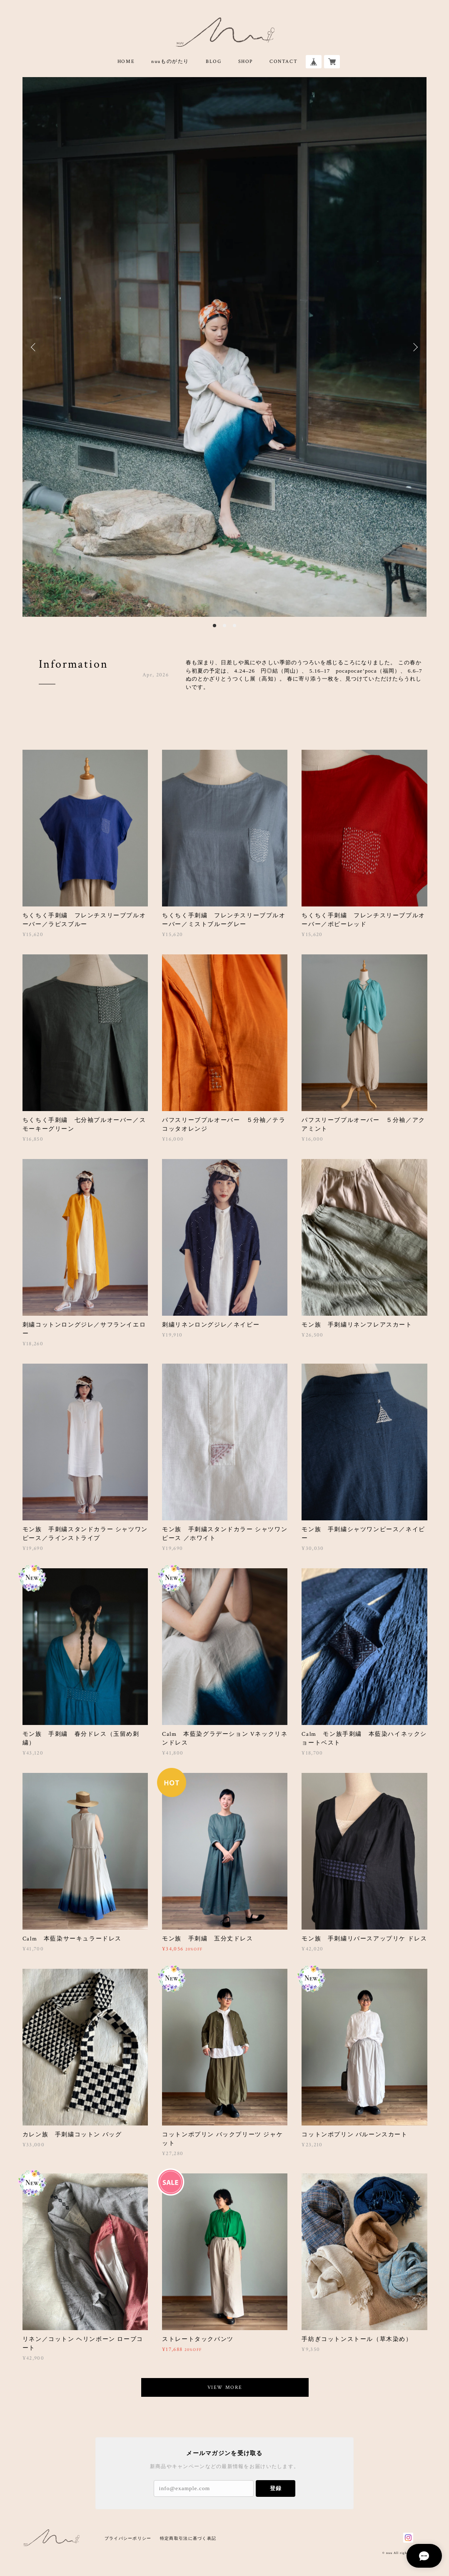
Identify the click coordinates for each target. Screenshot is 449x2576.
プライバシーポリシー (128, 2538)
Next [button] (414, 347)
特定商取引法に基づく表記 (188, 2538)
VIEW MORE (224, 2387)
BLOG (213, 61)
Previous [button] (35, 347)
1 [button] (214, 625)
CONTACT (283, 61)
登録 (276, 2488)
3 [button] (234, 625)
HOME (126, 61)
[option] (224, 347)
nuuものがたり (170, 61)
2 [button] (224, 625)
